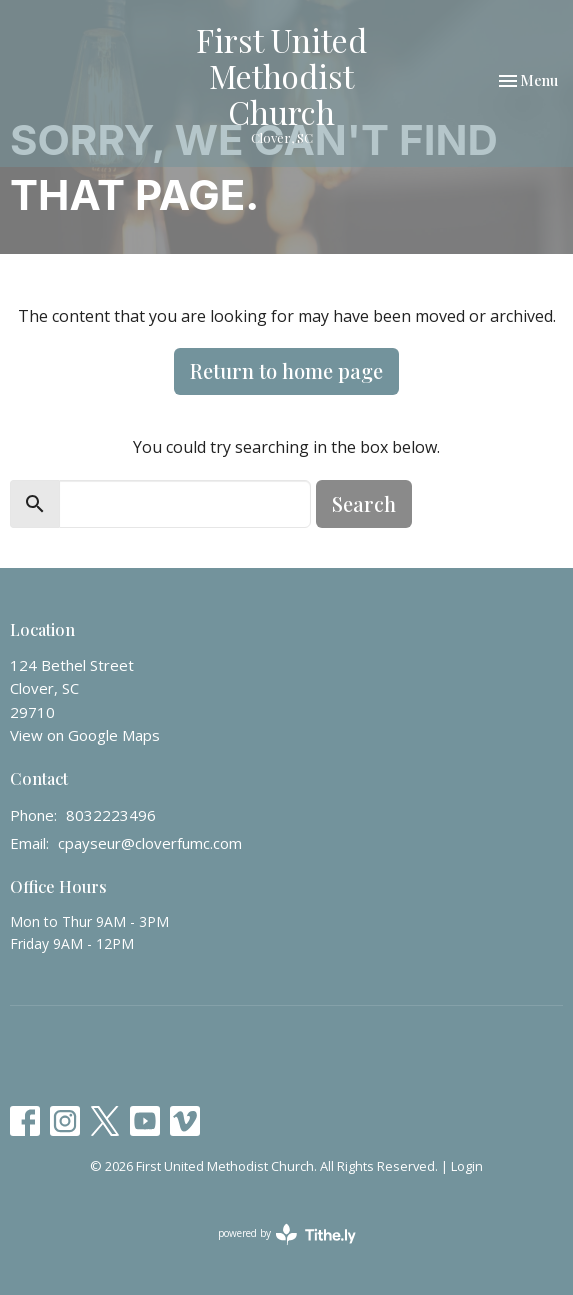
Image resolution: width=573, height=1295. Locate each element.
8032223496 (111, 815)
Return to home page (286, 370)
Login (467, 1166)
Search (364, 503)
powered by (287, 1234)
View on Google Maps (85, 735)
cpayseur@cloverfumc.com (150, 843)
